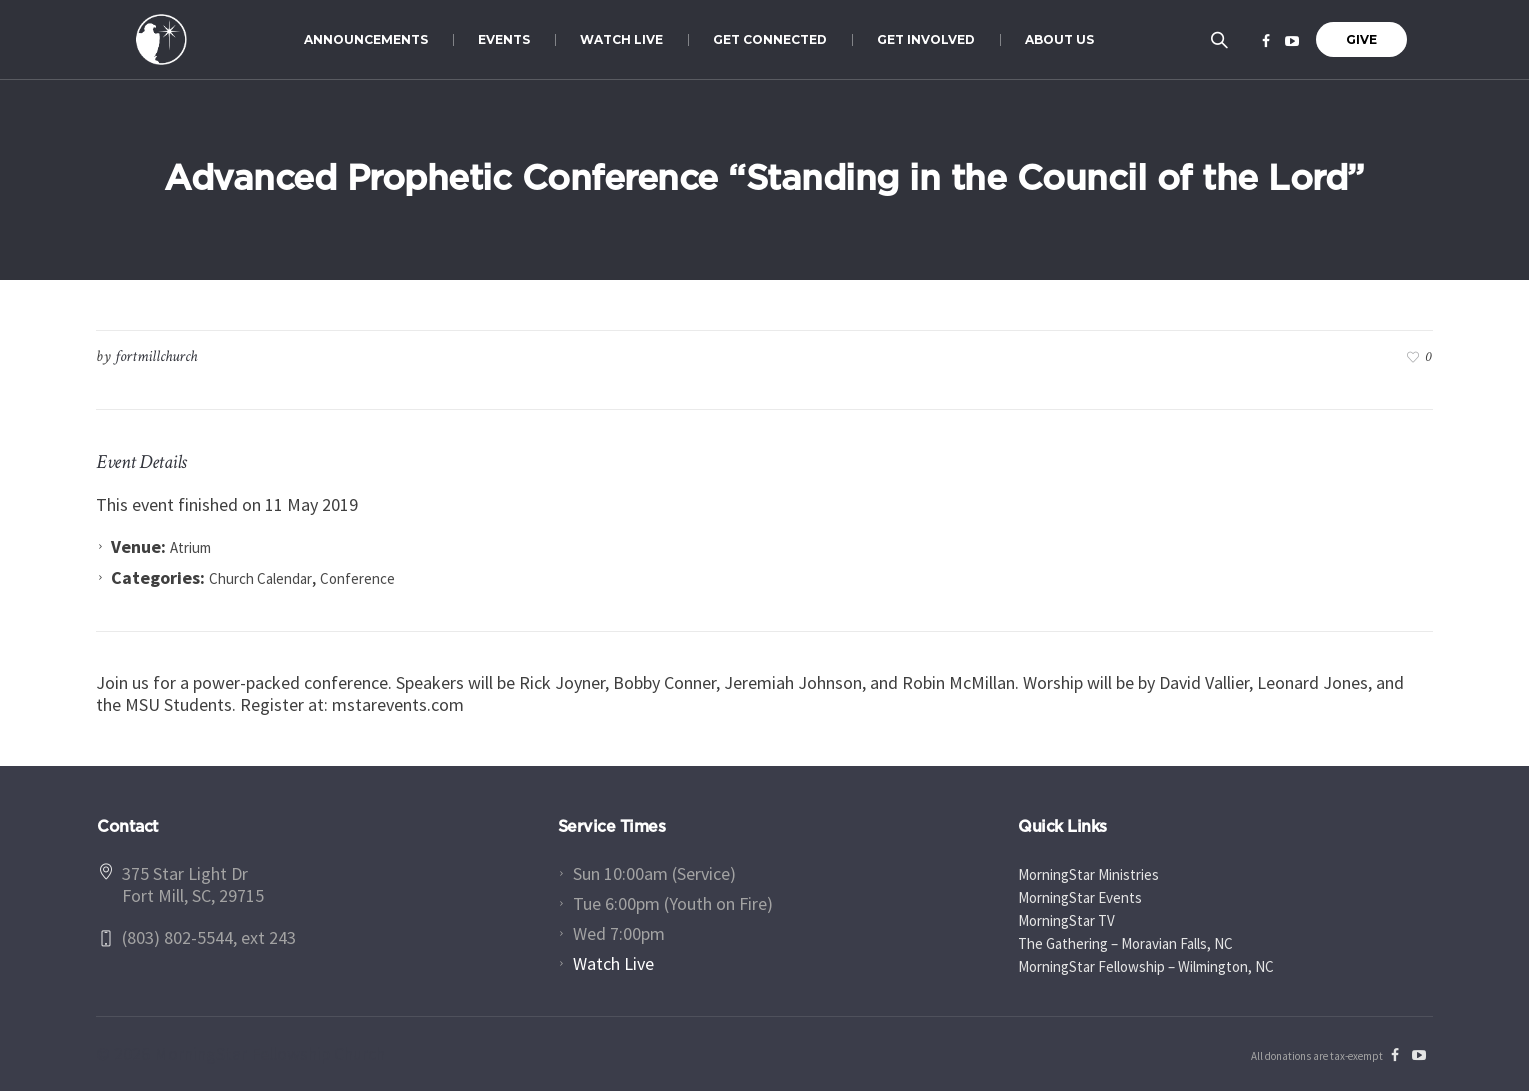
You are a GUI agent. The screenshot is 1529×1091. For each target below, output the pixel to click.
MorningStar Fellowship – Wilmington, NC (1146, 966)
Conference (357, 578)
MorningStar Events (1080, 897)
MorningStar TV (1066, 920)
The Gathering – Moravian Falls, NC (1125, 943)
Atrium (190, 547)
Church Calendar (260, 578)
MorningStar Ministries (1088, 874)
